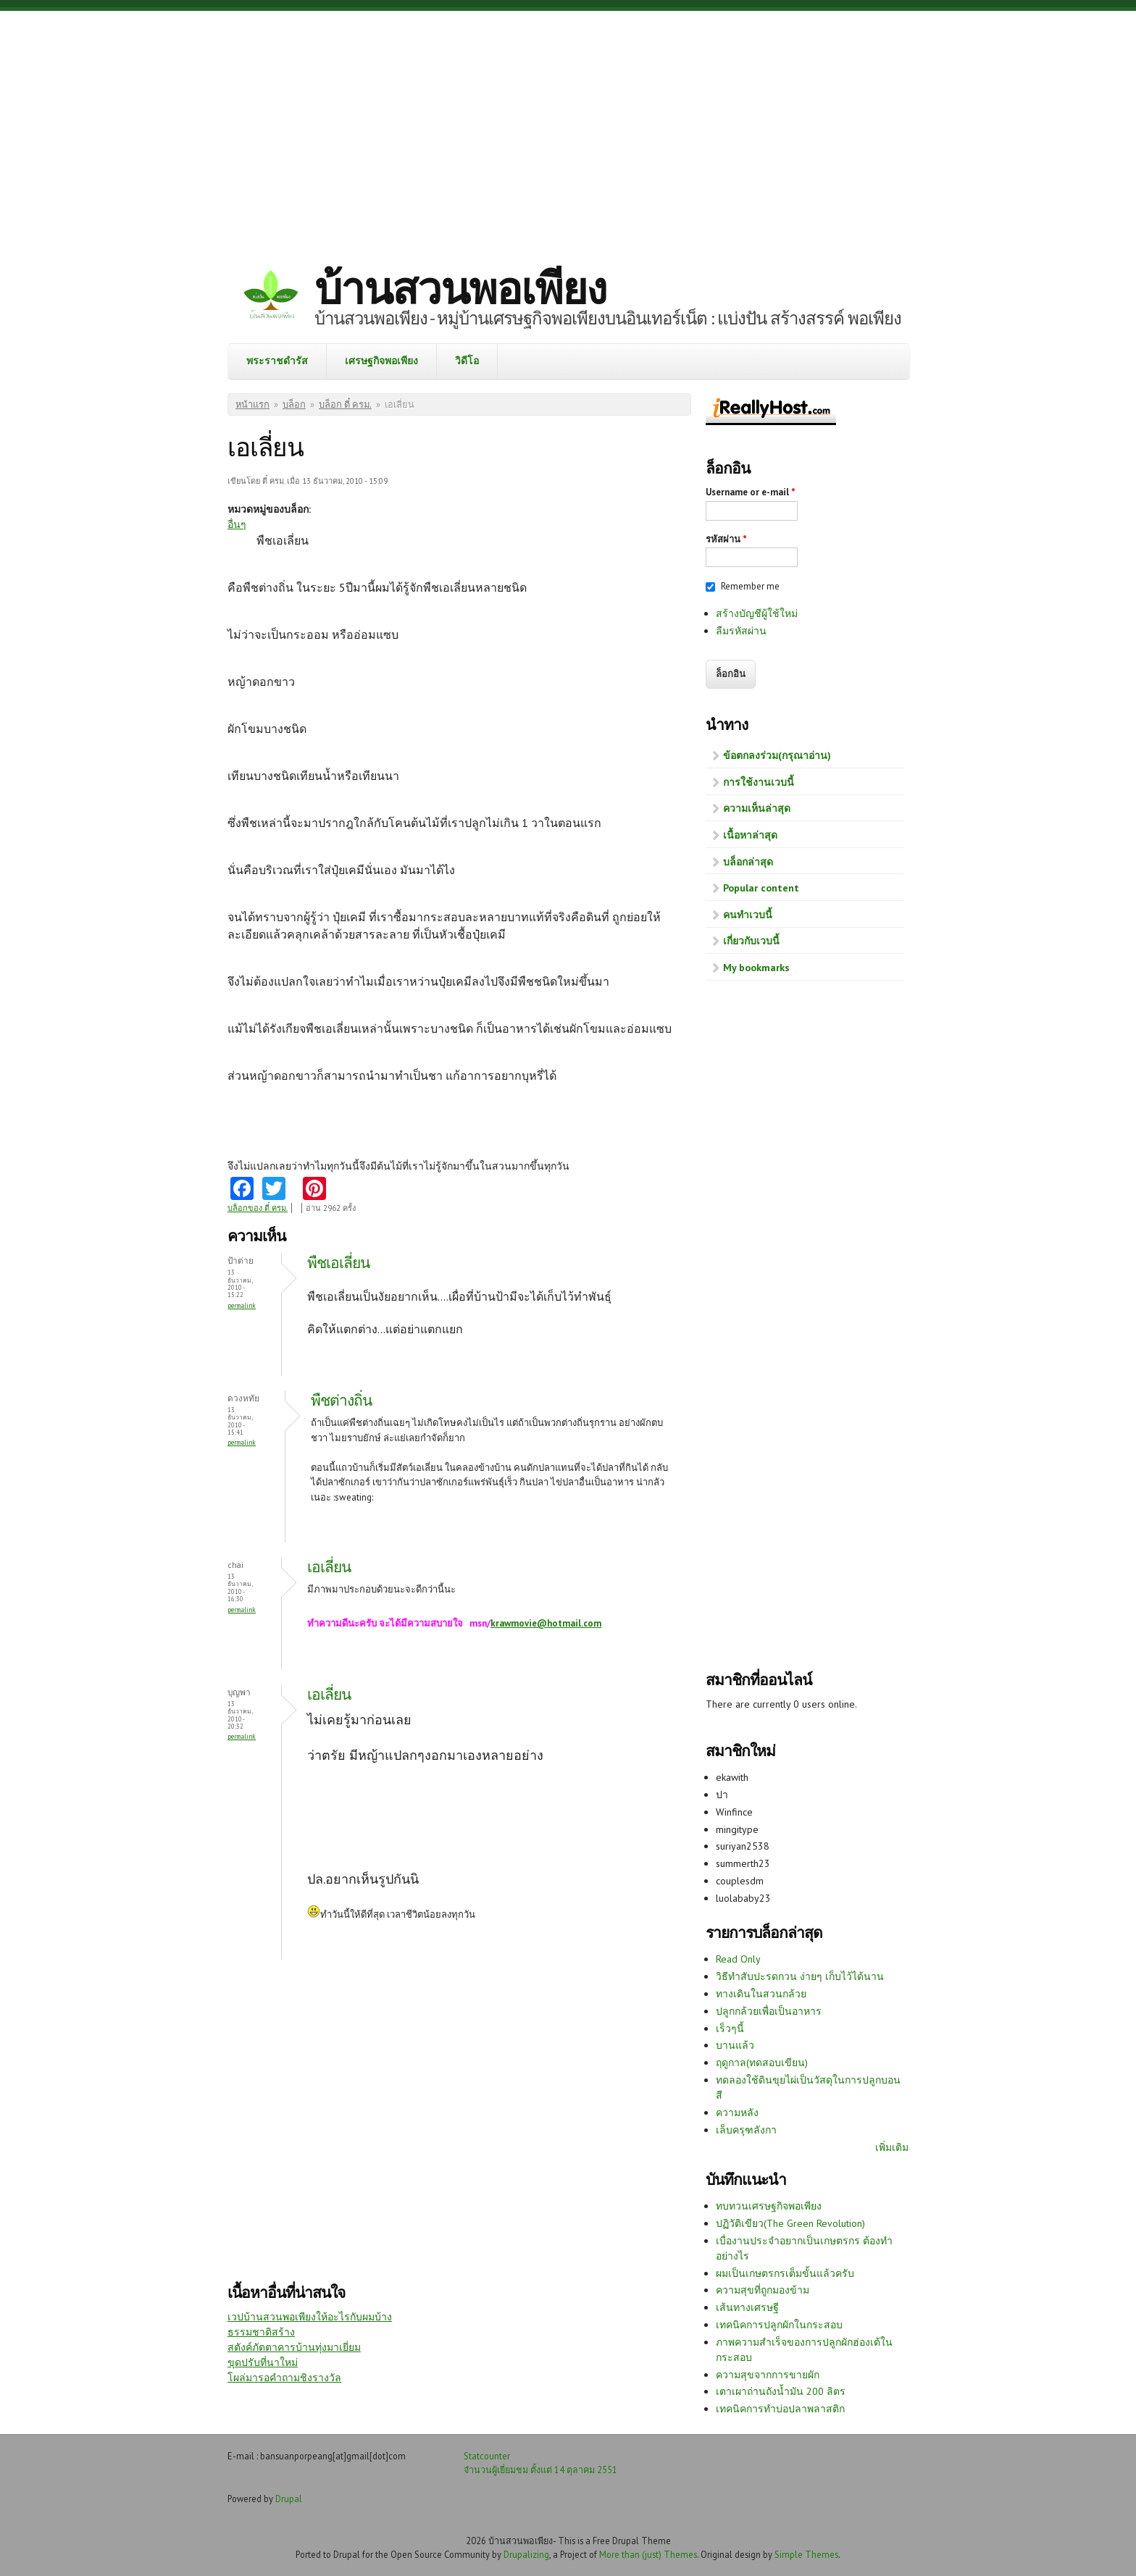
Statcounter (487, 2456)
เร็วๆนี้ (730, 2028)
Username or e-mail (750, 492)
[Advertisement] (568, 126)
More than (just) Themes (648, 2554)
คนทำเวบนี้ (747, 914)
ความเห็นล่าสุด (756, 808)
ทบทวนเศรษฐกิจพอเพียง (769, 2205)
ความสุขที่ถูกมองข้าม (762, 2289)
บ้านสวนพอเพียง (460, 288)
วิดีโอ (467, 360)
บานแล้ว (735, 2045)
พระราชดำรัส (277, 360)
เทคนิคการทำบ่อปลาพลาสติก (780, 2408)
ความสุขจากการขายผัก (767, 2374)
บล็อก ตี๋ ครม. (345, 404)
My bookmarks (756, 967)
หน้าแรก (252, 404)
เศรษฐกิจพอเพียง (381, 360)
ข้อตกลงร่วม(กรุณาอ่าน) (777, 755)
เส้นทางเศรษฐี (747, 2307)
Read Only (738, 1958)
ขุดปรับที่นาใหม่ (262, 2362)
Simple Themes (806, 2554)
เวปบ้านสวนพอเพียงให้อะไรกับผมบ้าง (309, 2316)
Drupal (288, 2498)
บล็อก (294, 404)
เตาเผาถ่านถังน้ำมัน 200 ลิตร (780, 2391)
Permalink (241, 1305)
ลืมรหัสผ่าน (741, 630)
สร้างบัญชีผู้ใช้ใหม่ (757, 613)
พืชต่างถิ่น (341, 1400)
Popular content (761, 887)
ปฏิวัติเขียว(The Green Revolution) (790, 2223)
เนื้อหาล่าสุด (750, 835)
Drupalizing (526, 2554)
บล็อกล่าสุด (748, 861)
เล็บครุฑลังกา (746, 2129)
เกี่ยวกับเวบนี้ (751, 940)
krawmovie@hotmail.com (545, 1623)
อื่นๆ (236, 524)
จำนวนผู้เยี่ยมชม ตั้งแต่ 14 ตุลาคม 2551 (540, 2469)
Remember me (750, 586)
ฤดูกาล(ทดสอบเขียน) (762, 2062)
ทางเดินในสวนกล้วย (761, 1993)
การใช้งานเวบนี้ (758, 782)
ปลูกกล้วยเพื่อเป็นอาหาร (769, 2011)
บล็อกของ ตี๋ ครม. (257, 1208)
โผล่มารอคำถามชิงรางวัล (284, 2377)
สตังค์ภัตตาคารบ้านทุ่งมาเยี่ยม (294, 2347)
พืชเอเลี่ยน (338, 1262)
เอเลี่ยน (329, 1567)
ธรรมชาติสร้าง (261, 2331)
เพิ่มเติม (892, 2147)
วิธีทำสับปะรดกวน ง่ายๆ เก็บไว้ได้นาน (800, 1976)
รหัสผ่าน (726, 539)
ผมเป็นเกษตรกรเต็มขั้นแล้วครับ (785, 2273)
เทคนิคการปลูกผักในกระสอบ (779, 2324)
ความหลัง (737, 2112)
